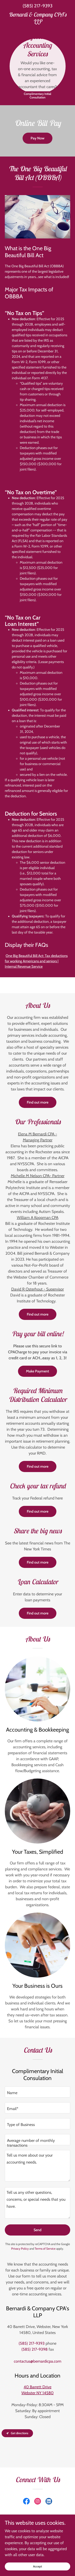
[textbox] (37, 2092)
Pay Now (37, 138)
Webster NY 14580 (37, 2392)
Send (37, 2230)
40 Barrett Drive (37, 2386)
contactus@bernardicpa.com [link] (37, 2361)
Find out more (37, 1102)
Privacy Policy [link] (20, 2248)
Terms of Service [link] (45, 2248)
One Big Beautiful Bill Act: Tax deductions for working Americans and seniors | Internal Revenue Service (36, 961)
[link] (37, 18)
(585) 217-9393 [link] (37, 6)
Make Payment (37, 1371)
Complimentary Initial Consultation (37, 95)
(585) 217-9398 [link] (34, 2349)
